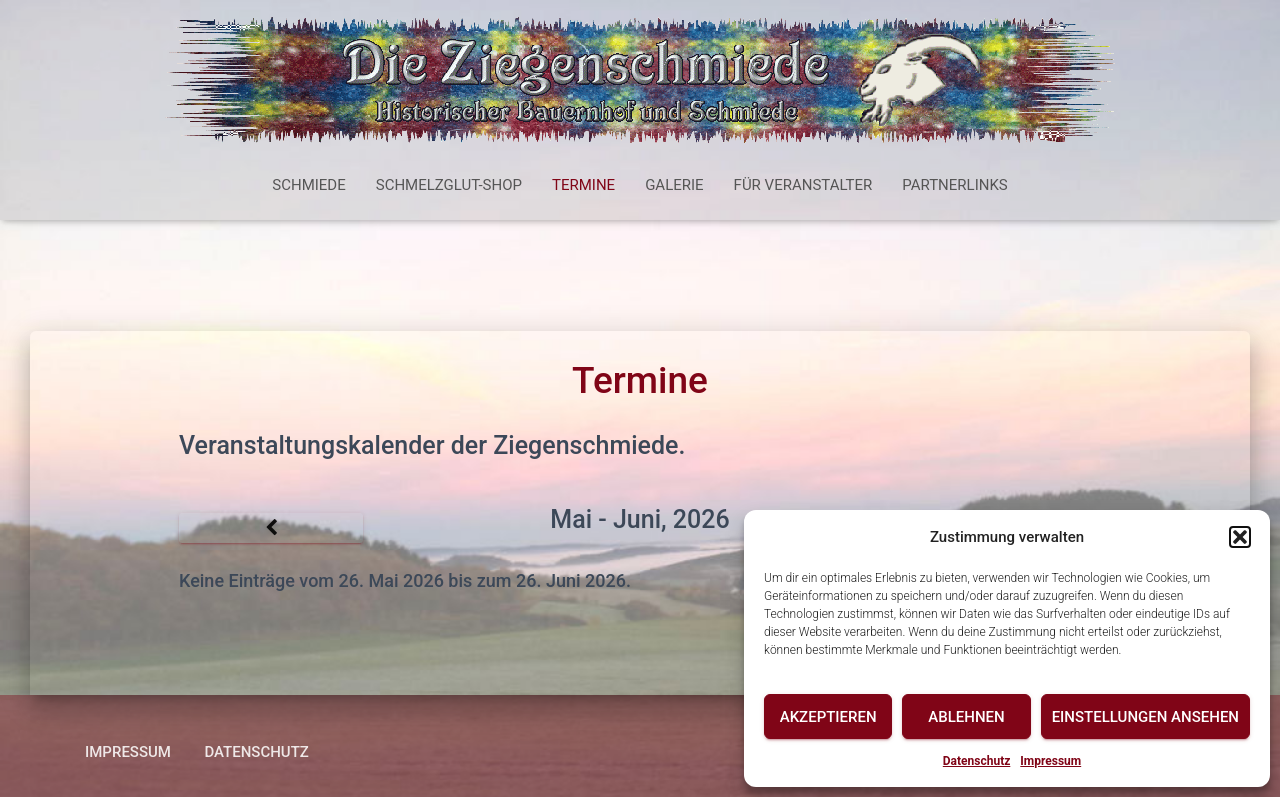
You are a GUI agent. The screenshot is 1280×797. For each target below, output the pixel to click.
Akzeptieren (828, 717)
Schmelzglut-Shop (449, 185)
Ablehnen (966, 717)
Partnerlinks (955, 185)
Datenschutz (977, 761)
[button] (1240, 537)
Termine (583, 185)
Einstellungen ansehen (1145, 717)
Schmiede (308, 185)
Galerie (674, 185)
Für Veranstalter (803, 185)
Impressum (1050, 761)
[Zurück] (271, 528)
